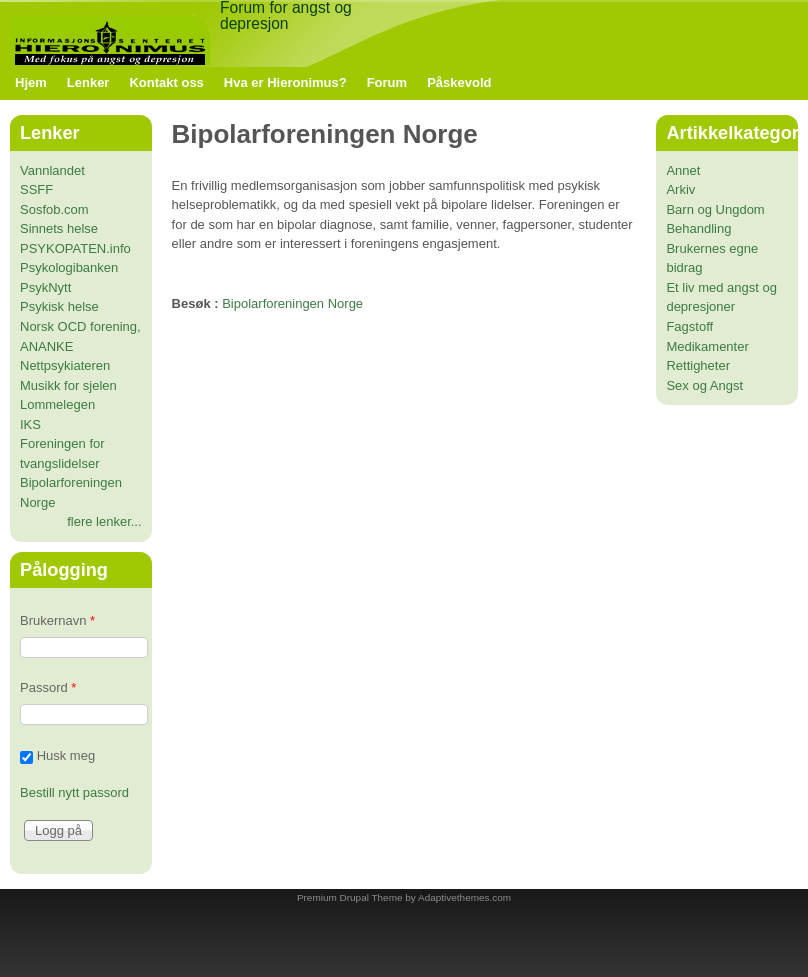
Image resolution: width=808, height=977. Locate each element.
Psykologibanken (69, 267)
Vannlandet (52, 170)
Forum (387, 82)
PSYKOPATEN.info (75, 248)
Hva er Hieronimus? (285, 82)
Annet (683, 170)
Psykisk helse (59, 306)
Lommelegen (57, 404)
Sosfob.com (54, 209)
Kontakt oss (166, 82)
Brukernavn (57, 620)
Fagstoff (689, 326)
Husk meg (66, 755)
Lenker (88, 82)
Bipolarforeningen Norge (292, 303)
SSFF (36, 189)
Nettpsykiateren (65, 365)
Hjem (31, 82)
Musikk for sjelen (68, 385)
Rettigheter (698, 365)
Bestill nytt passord (74, 792)
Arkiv (680, 189)
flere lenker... (104, 521)
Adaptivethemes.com (464, 897)
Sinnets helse (59, 228)
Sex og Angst (704, 385)
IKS (30, 424)
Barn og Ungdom (715, 209)
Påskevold (459, 82)
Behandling (698, 228)
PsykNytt (45, 287)
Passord (48, 687)
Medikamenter (707, 346)
